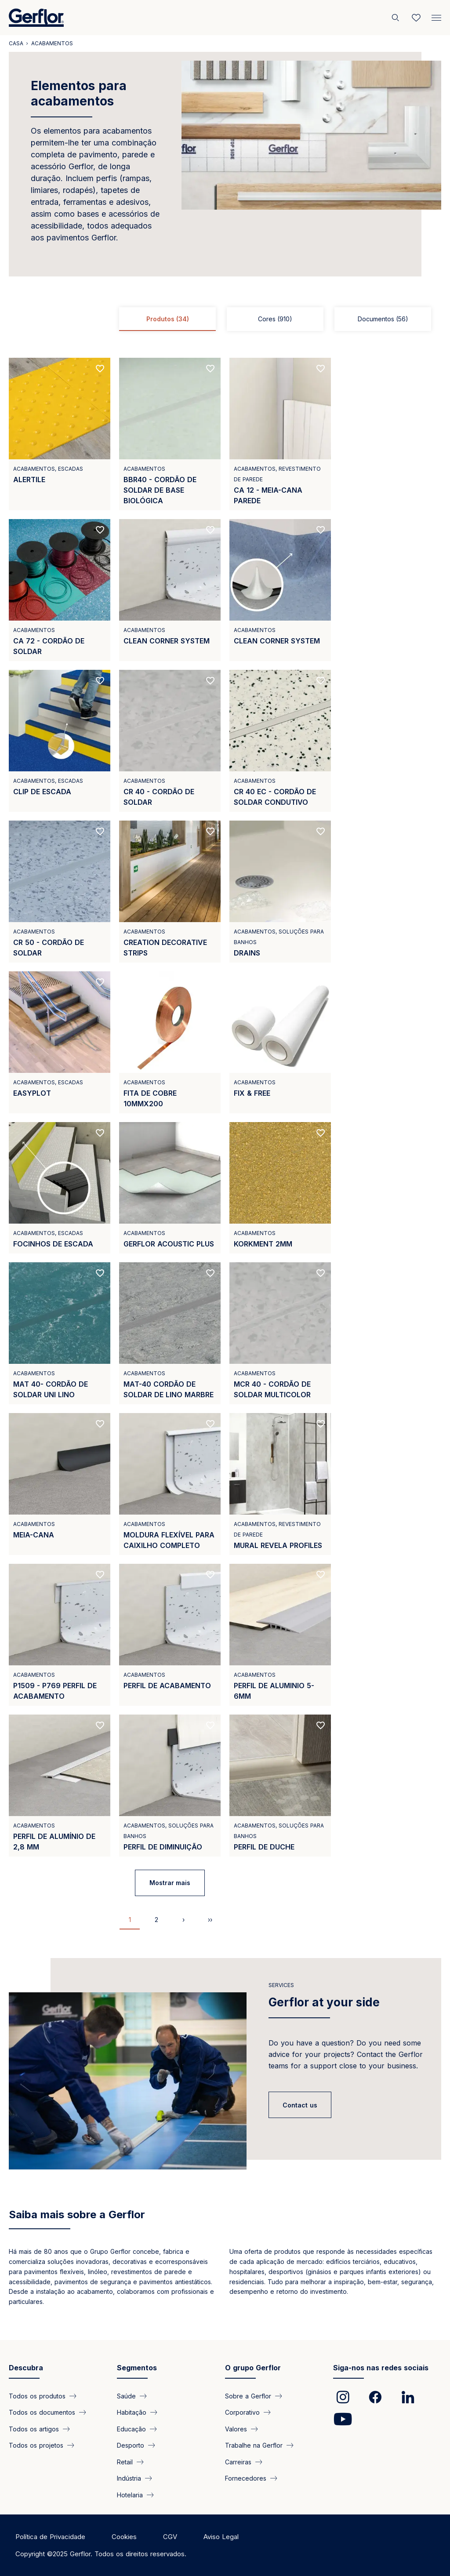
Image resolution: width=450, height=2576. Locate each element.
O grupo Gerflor (253, 2367)
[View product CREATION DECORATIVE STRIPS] (170, 892)
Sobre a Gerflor (248, 2396)
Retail (125, 2461)
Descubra (26, 2367)
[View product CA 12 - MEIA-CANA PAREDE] (280, 434)
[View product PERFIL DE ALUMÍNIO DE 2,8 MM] (59, 1786)
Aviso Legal (221, 2536)
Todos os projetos (36, 2445)
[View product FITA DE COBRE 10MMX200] (170, 1042)
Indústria (129, 2478)
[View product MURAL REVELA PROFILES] (280, 1484)
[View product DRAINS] (280, 892)
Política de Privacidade (50, 2536)
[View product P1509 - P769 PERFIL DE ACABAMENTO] (59, 1635)
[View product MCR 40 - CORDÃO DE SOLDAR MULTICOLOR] (280, 1333)
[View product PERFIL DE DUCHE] (280, 1786)
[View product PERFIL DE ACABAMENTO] (170, 1635)
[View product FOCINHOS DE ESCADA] (59, 1187)
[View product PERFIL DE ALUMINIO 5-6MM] (280, 1635)
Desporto (130, 2445)
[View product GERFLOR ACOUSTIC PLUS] (170, 1187)
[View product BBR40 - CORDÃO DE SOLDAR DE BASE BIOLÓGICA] (170, 434)
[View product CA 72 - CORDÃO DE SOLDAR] (59, 590)
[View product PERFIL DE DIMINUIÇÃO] (170, 1786)
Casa (16, 43)
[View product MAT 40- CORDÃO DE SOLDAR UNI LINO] (59, 1333)
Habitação (131, 2412)
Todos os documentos (42, 2412)
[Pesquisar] (396, 17)
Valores (236, 2428)
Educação (131, 2428)
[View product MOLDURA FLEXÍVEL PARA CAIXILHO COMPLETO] (170, 1484)
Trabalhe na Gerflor (254, 2445)
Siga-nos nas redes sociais (380, 2367)
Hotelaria (130, 2494)
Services (281, 1985)
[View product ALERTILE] (59, 434)
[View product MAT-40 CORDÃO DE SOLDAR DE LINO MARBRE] (170, 1333)
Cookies (124, 2536)
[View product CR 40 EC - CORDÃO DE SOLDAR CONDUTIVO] (280, 741)
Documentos (383, 319)
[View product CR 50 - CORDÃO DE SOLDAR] (59, 892)
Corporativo (242, 2412)
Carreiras (238, 2461)
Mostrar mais (169, 1882)
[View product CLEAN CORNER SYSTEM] (170, 590)
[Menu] (436, 16)
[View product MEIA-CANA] (59, 1484)
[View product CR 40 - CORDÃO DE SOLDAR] (170, 741)
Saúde (126, 2396)
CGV (170, 2536)
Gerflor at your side (324, 2002)
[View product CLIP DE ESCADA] (59, 741)
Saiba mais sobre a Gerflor (77, 2214)
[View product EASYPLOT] (59, 1042)
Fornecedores (245, 2478)
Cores (275, 319)
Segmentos (137, 2367)
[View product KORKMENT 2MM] (280, 1187)
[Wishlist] (416, 17)
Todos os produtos (37, 2396)
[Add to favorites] (100, 368)
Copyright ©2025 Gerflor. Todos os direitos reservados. (100, 2554)
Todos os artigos (34, 2428)
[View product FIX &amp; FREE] (280, 1042)
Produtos (167, 319)
